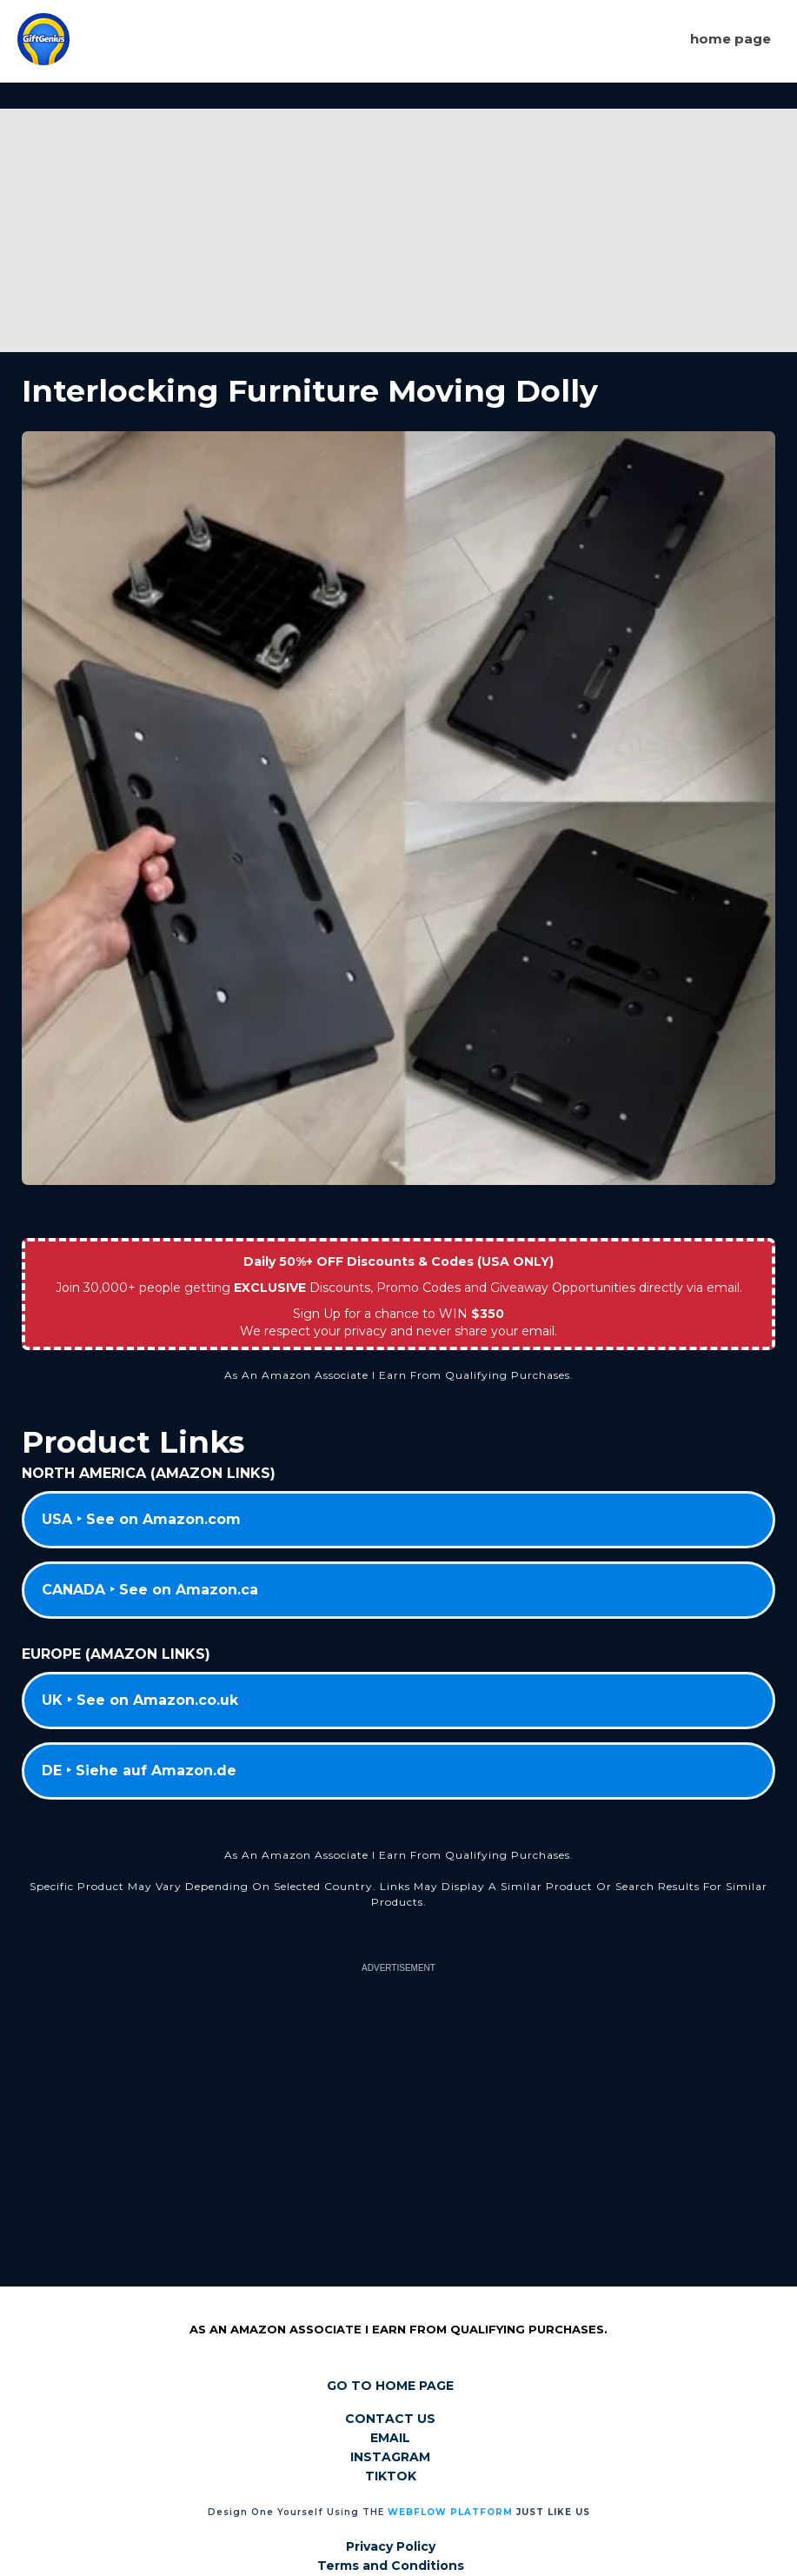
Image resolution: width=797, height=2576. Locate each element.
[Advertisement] (398, 230)
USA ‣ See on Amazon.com (141, 1519)
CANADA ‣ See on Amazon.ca (150, 1589)
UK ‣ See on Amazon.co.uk (140, 1700)
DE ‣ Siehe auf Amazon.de (139, 1770)
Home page (730, 38)
